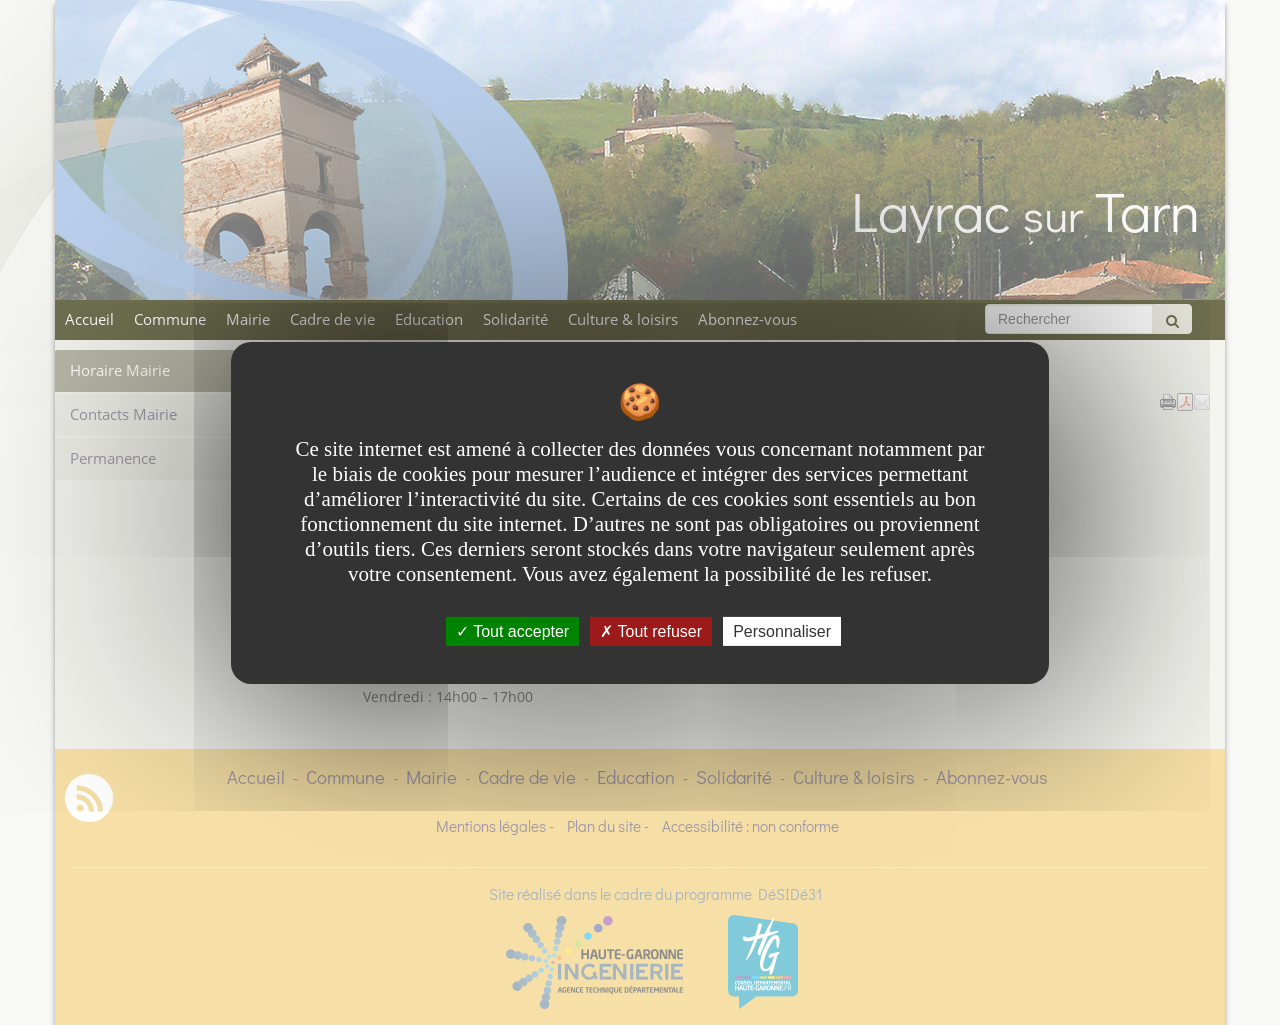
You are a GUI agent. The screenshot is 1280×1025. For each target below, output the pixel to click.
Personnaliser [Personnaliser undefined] (782, 630)
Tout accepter (512, 630)
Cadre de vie (332, 319)
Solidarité (515, 319)
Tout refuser (651, 630)
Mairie (248, 319)
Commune (170, 319)
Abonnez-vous (747, 319)
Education (429, 319)
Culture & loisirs (623, 319)
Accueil (89, 319)
